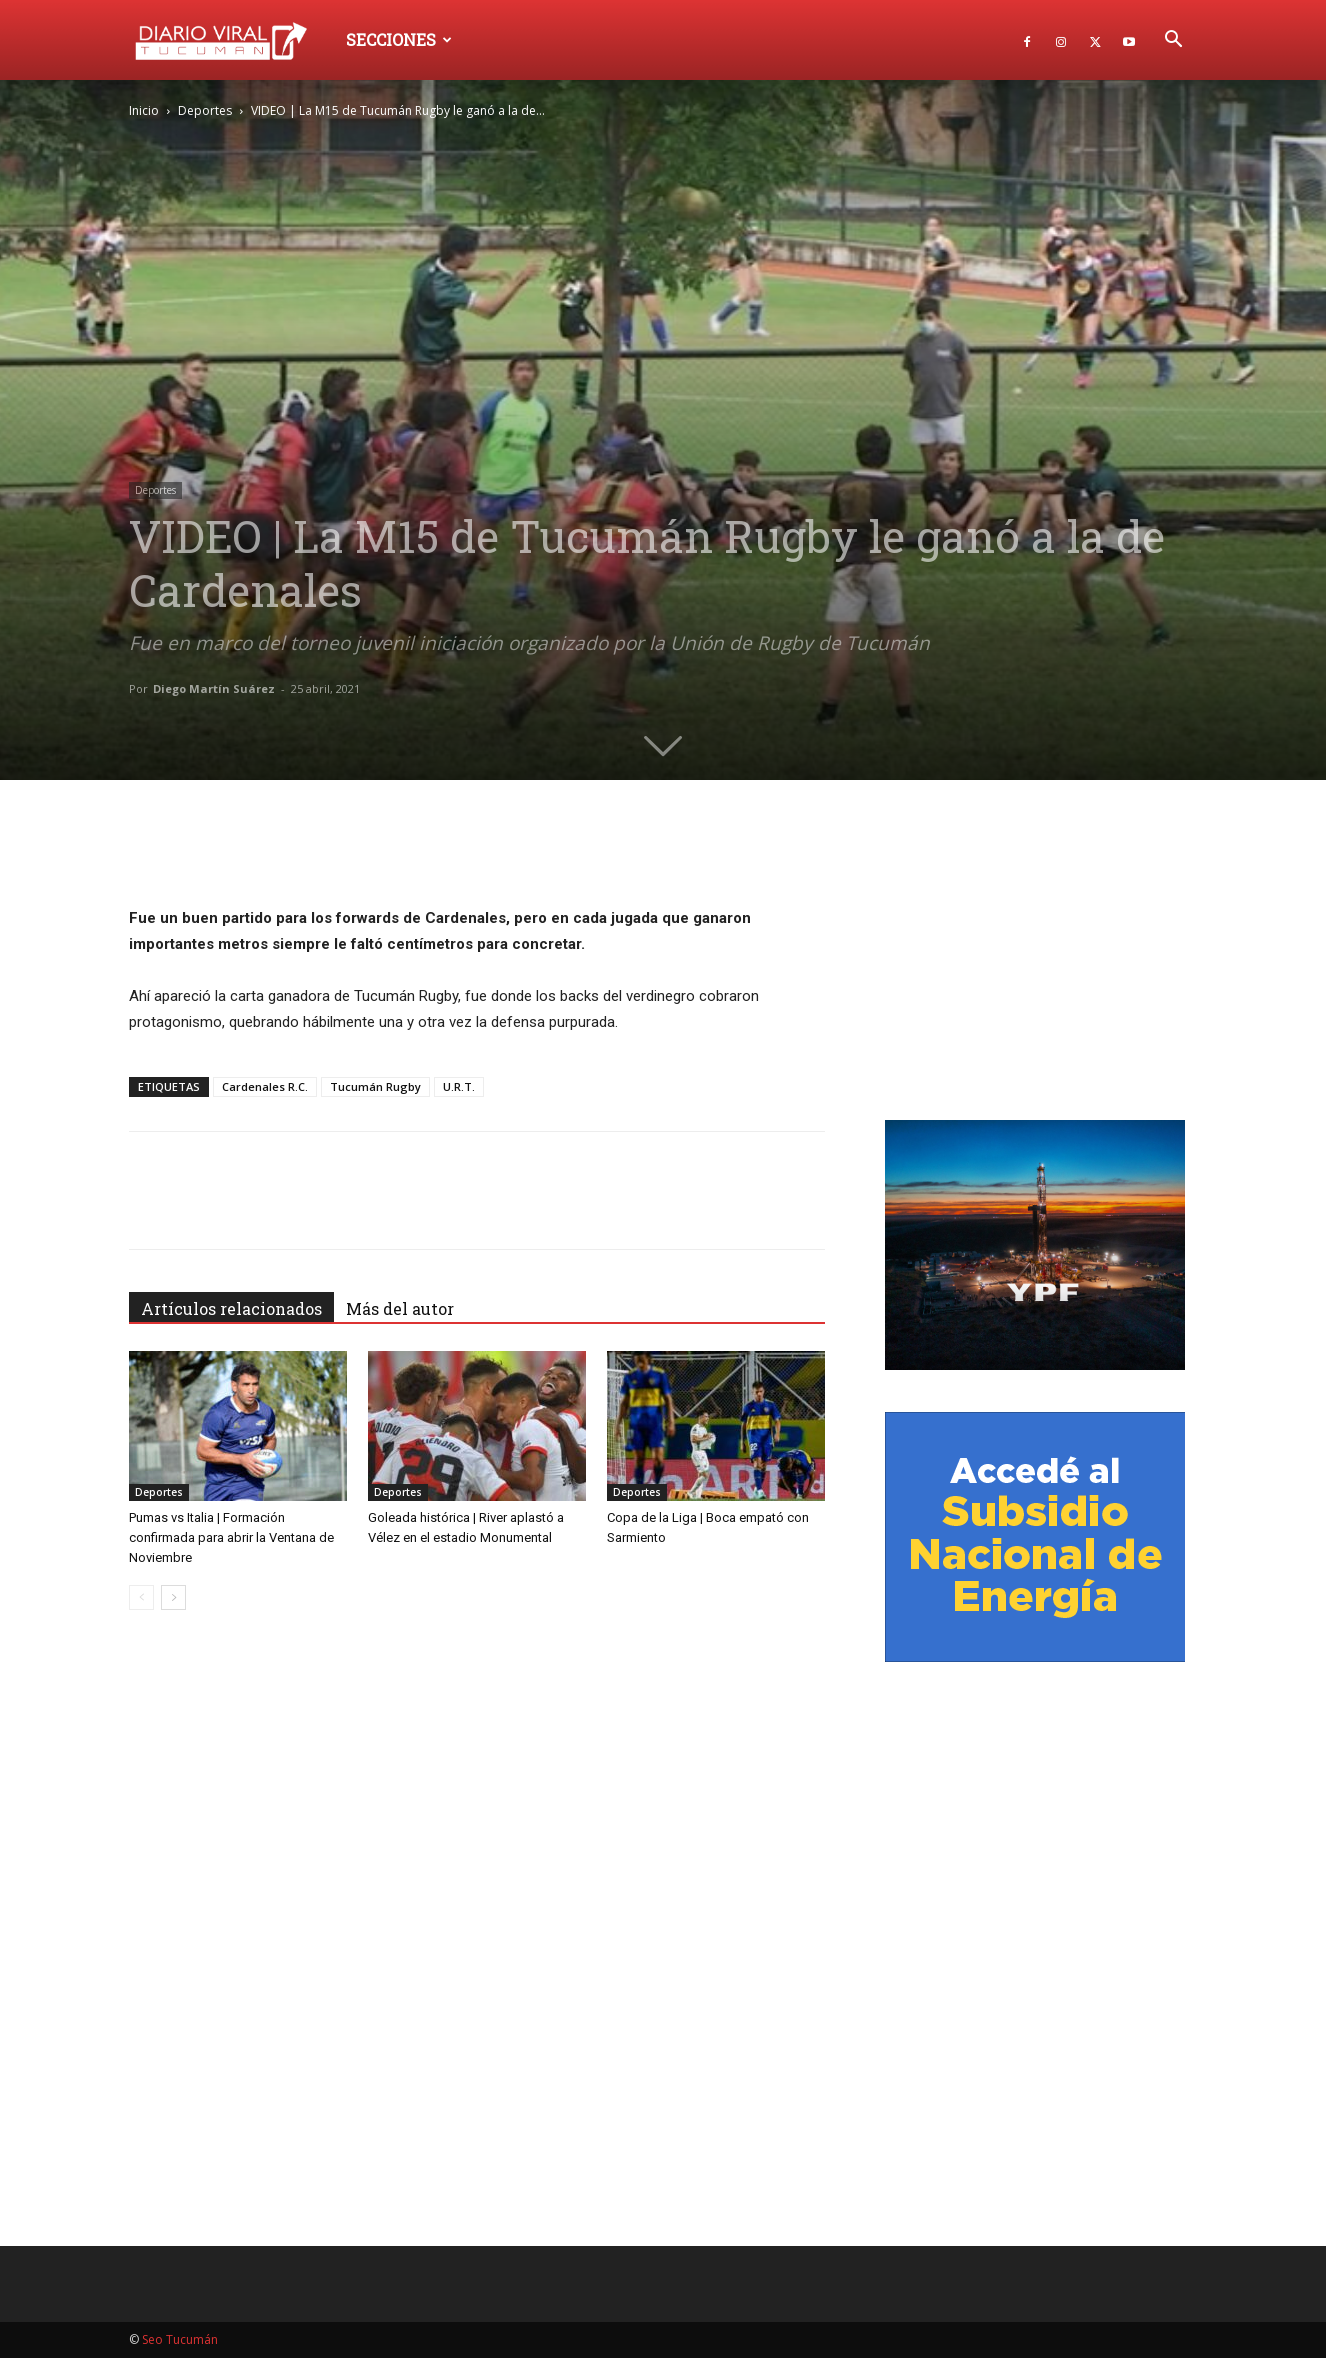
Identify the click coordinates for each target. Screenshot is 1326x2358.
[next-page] (173, 1597)
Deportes (205, 110)
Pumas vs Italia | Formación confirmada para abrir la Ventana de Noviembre (231, 1537)
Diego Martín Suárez (214, 688)
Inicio (144, 110)
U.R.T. (459, 1086)
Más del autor (400, 1308)
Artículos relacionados (231, 1308)
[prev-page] (141, 1597)
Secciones (399, 39)
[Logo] (230, 39)
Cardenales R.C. (265, 1086)
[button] (1173, 41)
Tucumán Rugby (375, 1086)
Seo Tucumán (180, 2339)
